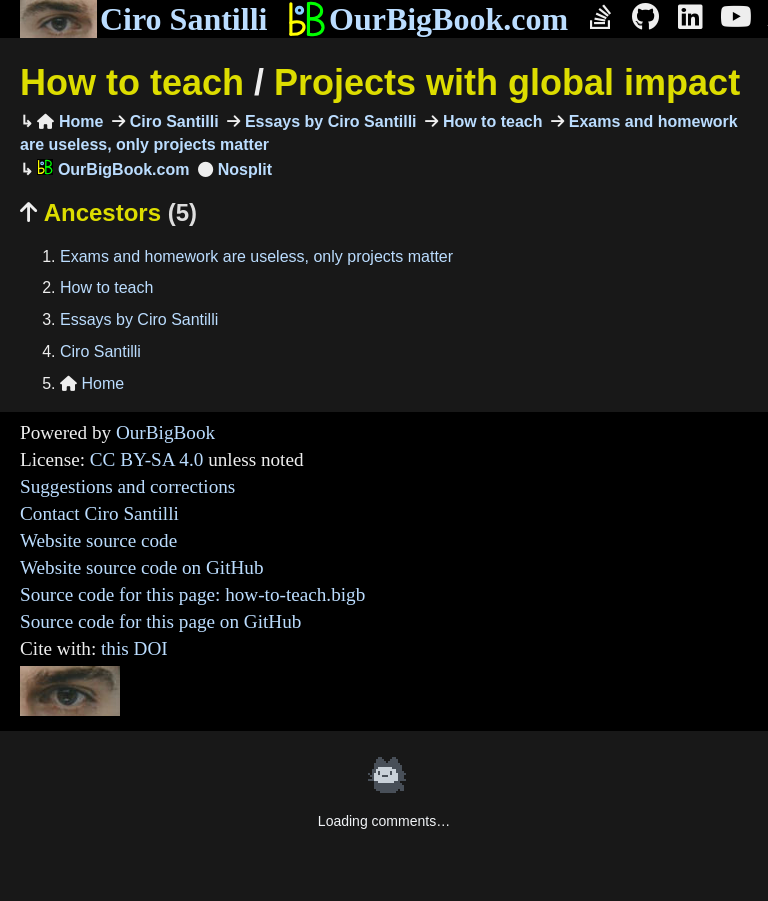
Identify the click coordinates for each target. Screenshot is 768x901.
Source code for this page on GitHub (160, 621)
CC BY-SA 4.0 (147, 459)
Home (70, 121)
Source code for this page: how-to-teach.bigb (192, 594)
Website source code (98, 540)
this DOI (134, 648)
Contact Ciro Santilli (99, 513)
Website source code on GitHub (142, 567)
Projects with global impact (507, 82)
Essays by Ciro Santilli (328, 121)
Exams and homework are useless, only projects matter (256, 256)
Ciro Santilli (143, 19)
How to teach (132, 82)
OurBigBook (165, 432)
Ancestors (108, 212)
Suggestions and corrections (127, 486)
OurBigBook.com (427, 19)
